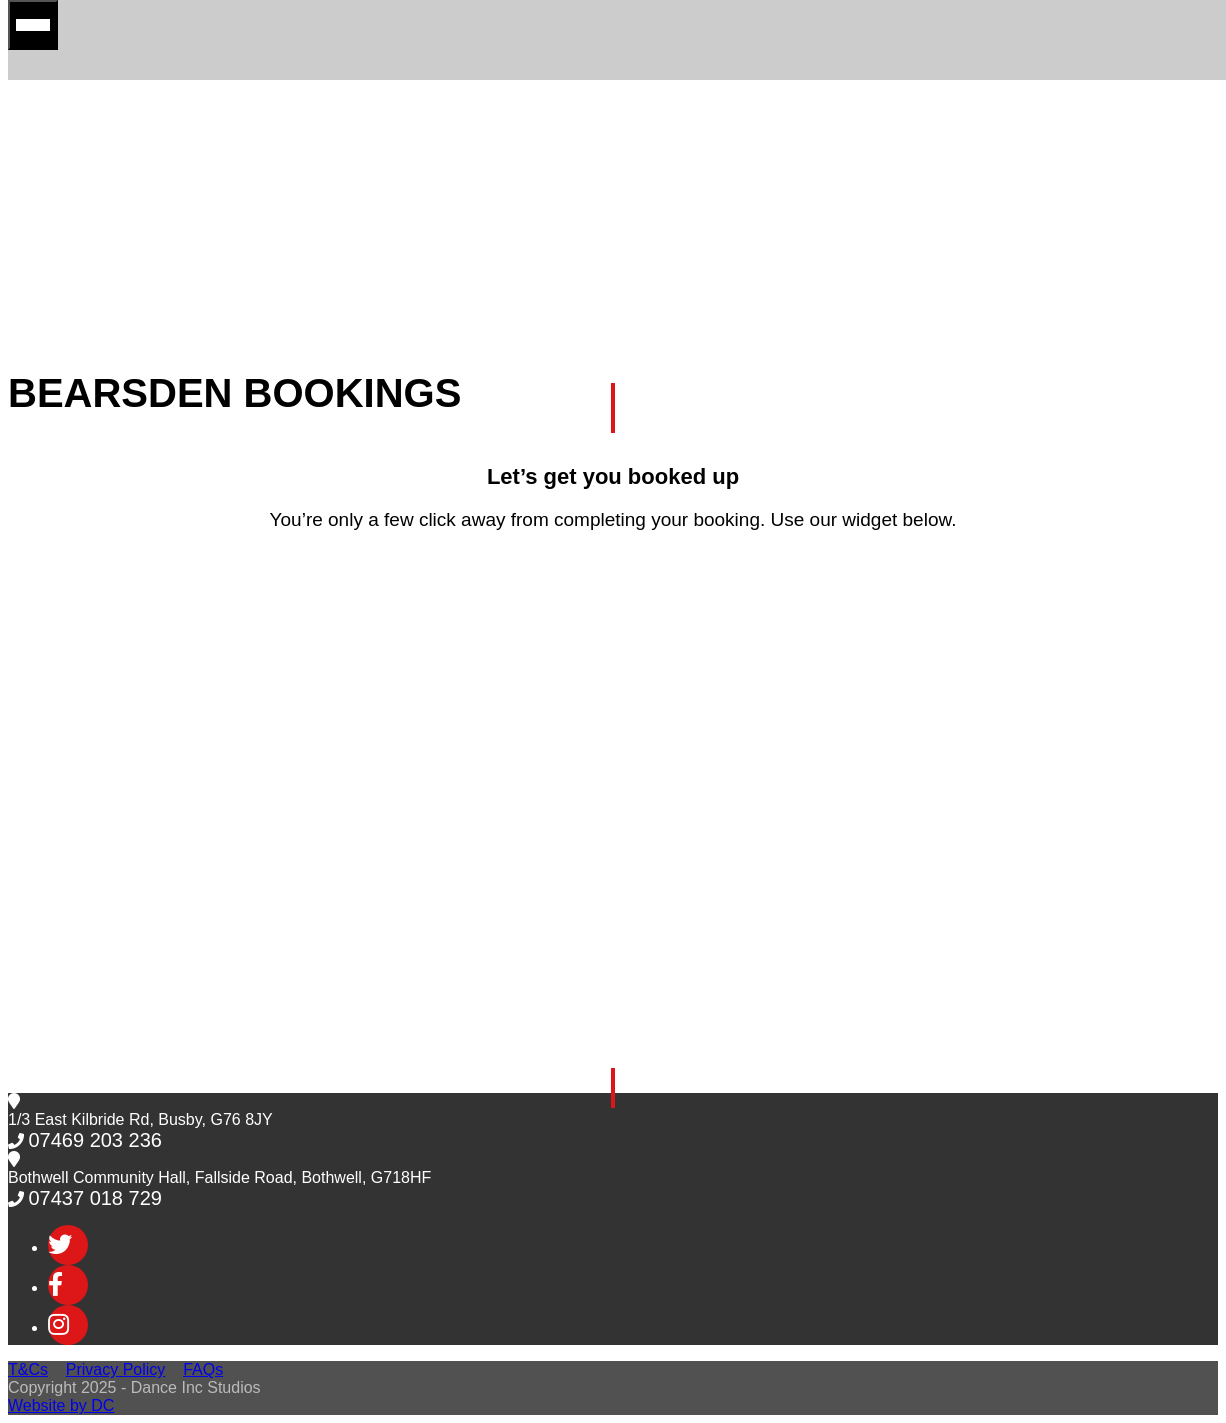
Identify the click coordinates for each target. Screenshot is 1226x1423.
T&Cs (28, 1369)
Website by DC (61, 1405)
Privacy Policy (116, 1369)
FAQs (203, 1369)
